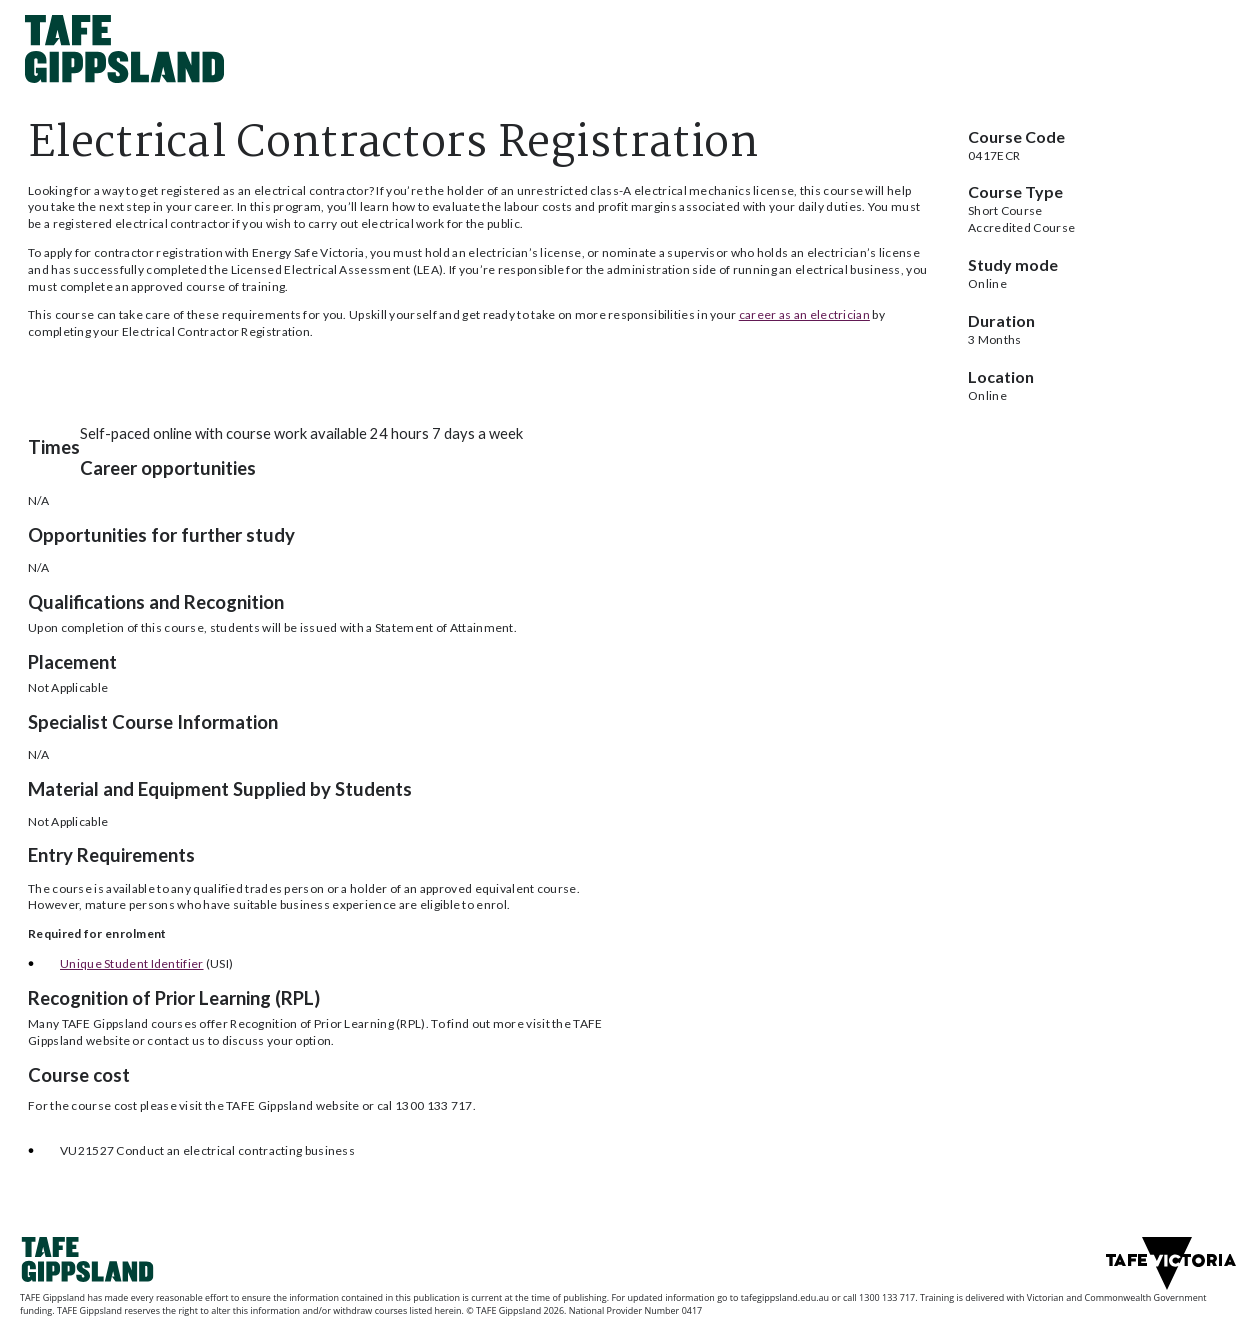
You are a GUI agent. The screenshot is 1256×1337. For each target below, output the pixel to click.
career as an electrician (804, 314)
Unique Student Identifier (132, 963)
